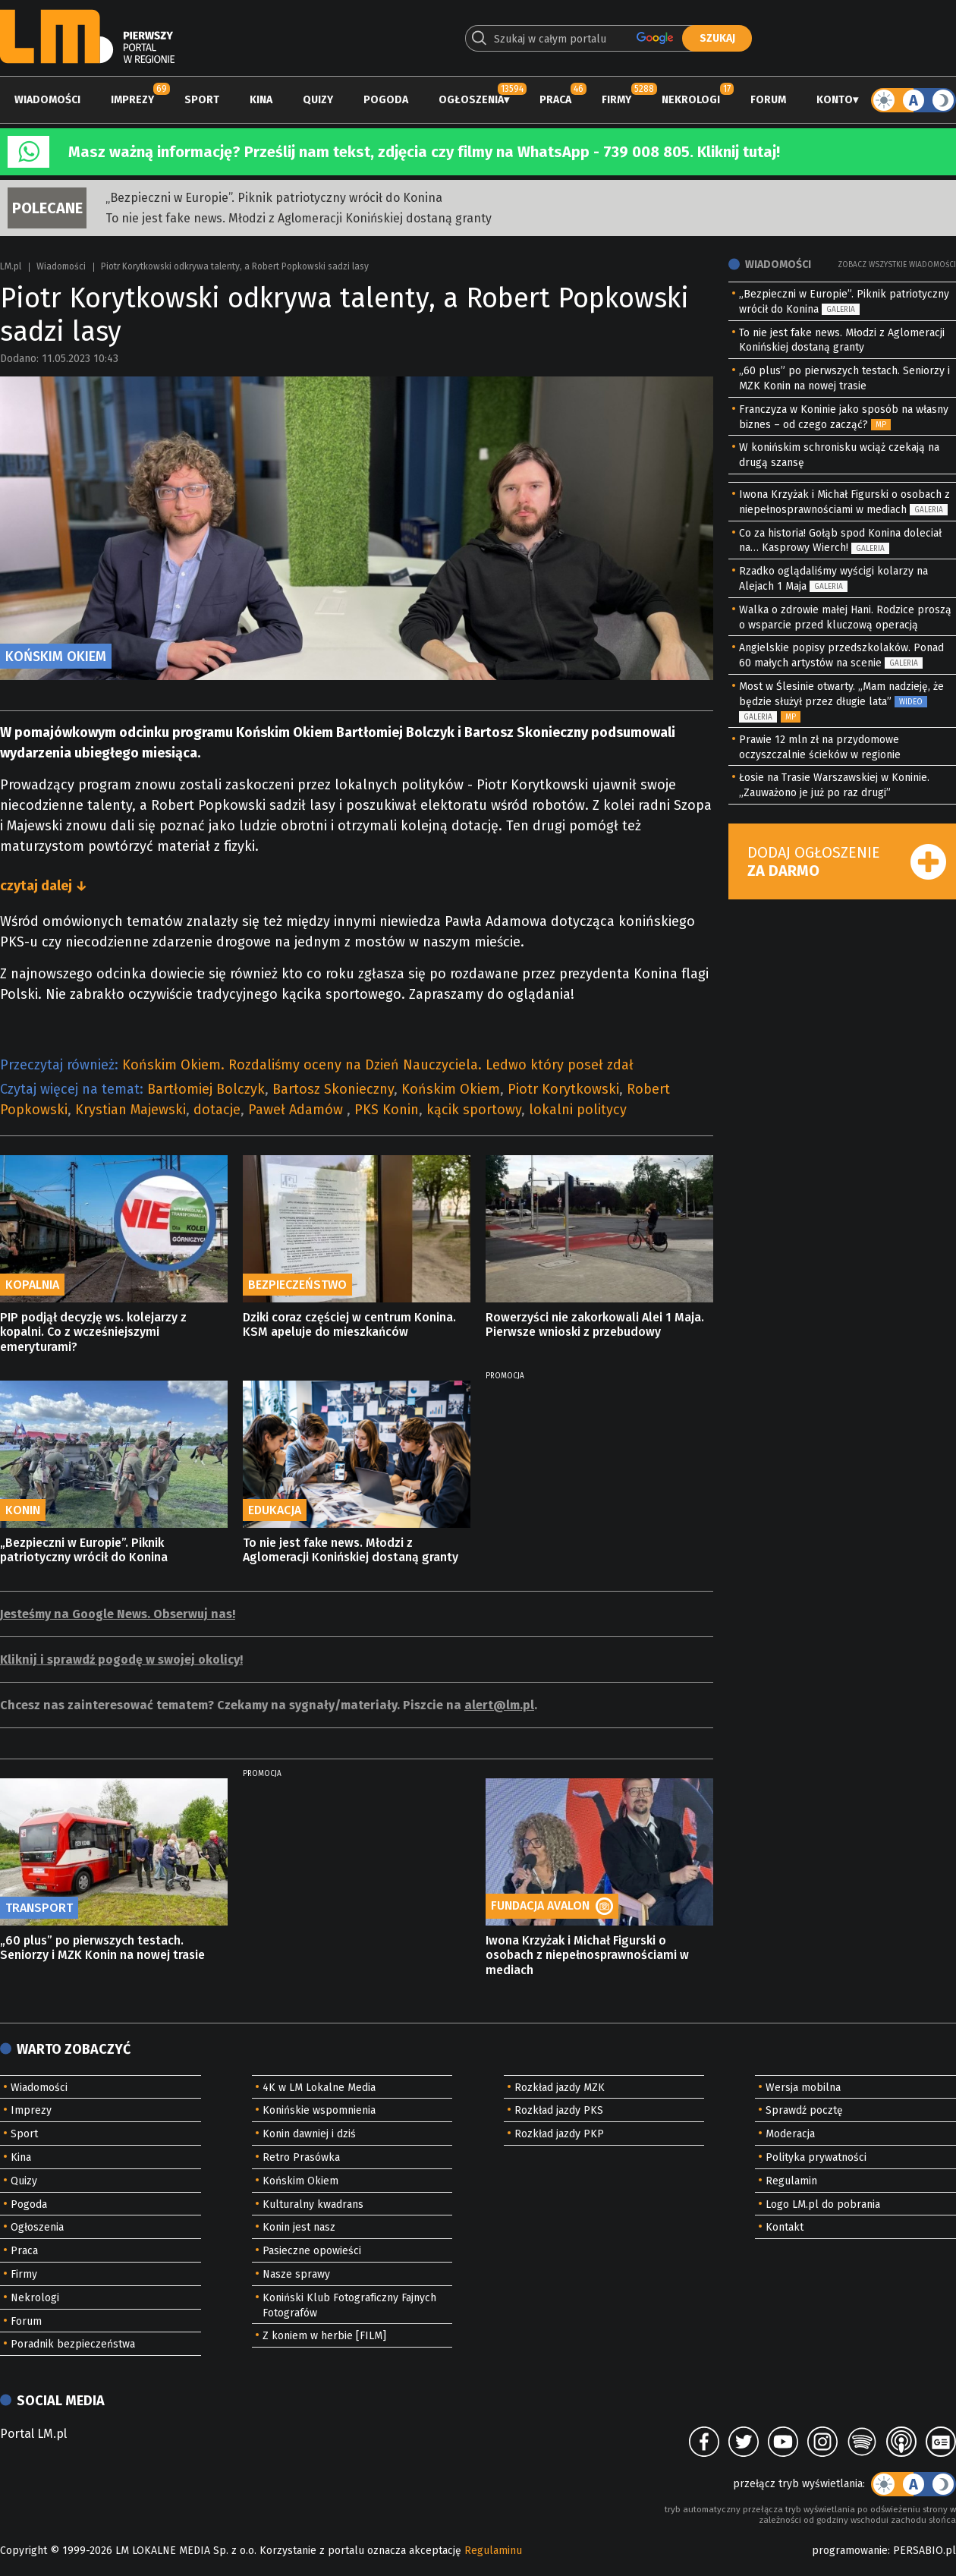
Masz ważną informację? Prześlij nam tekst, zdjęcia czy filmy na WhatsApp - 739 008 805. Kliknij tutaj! (424, 152)
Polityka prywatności (816, 2157)
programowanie (850, 2550)
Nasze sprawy (296, 2274)
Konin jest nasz (299, 2227)
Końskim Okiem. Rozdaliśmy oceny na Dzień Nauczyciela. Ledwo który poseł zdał (378, 1065)
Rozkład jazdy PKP (559, 2133)
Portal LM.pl (33, 2433)
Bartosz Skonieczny (333, 1089)
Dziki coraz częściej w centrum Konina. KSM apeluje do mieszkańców (349, 1324)
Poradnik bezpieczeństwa (73, 2344)
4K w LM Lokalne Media (319, 2087)
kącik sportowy (473, 1109)
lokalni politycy (578, 1109)
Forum (768, 99)
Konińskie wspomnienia (319, 2110)
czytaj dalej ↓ (43, 885)
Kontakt (784, 2227)
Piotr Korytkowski (563, 1089)
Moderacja (790, 2133)
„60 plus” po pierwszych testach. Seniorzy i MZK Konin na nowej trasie (102, 1947)
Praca (555, 99)
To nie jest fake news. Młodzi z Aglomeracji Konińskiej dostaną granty (298, 218)
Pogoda (385, 99)
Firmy (616, 99)
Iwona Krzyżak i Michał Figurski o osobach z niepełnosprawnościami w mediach (587, 1954)
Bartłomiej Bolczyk (206, 1089)
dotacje (217, 1109)
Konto (834, 99)
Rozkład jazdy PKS (558, 2110)
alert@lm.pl (499, 1705)
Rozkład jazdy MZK (559, 2087)
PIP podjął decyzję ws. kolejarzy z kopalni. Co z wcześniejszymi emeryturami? (93, 1331)
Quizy (318, 99)
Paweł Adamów (297, 1109)
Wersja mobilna (803, 2087)
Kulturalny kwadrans (313, 2204)
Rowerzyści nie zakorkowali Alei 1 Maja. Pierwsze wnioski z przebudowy (595, 1324)
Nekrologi (691, 99)
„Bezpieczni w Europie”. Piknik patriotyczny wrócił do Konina (273, 198)
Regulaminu (493, 2550)
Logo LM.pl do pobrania (823, 2204)
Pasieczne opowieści (312, 2250)
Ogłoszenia (471, 99)
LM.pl (10, 266)
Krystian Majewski (130, 1109)
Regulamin (791, 2180)
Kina (261, 99)
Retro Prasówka (301, 2157)
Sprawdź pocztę (804, 2110)
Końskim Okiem (450, 1089)
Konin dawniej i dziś (309, 2133)
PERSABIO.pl (924, 2550)
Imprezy (132, 99)
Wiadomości (47, 99)
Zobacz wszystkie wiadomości (897, 264)
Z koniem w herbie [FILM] (324, 2335)
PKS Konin (386, 1109)
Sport (201, 99)
